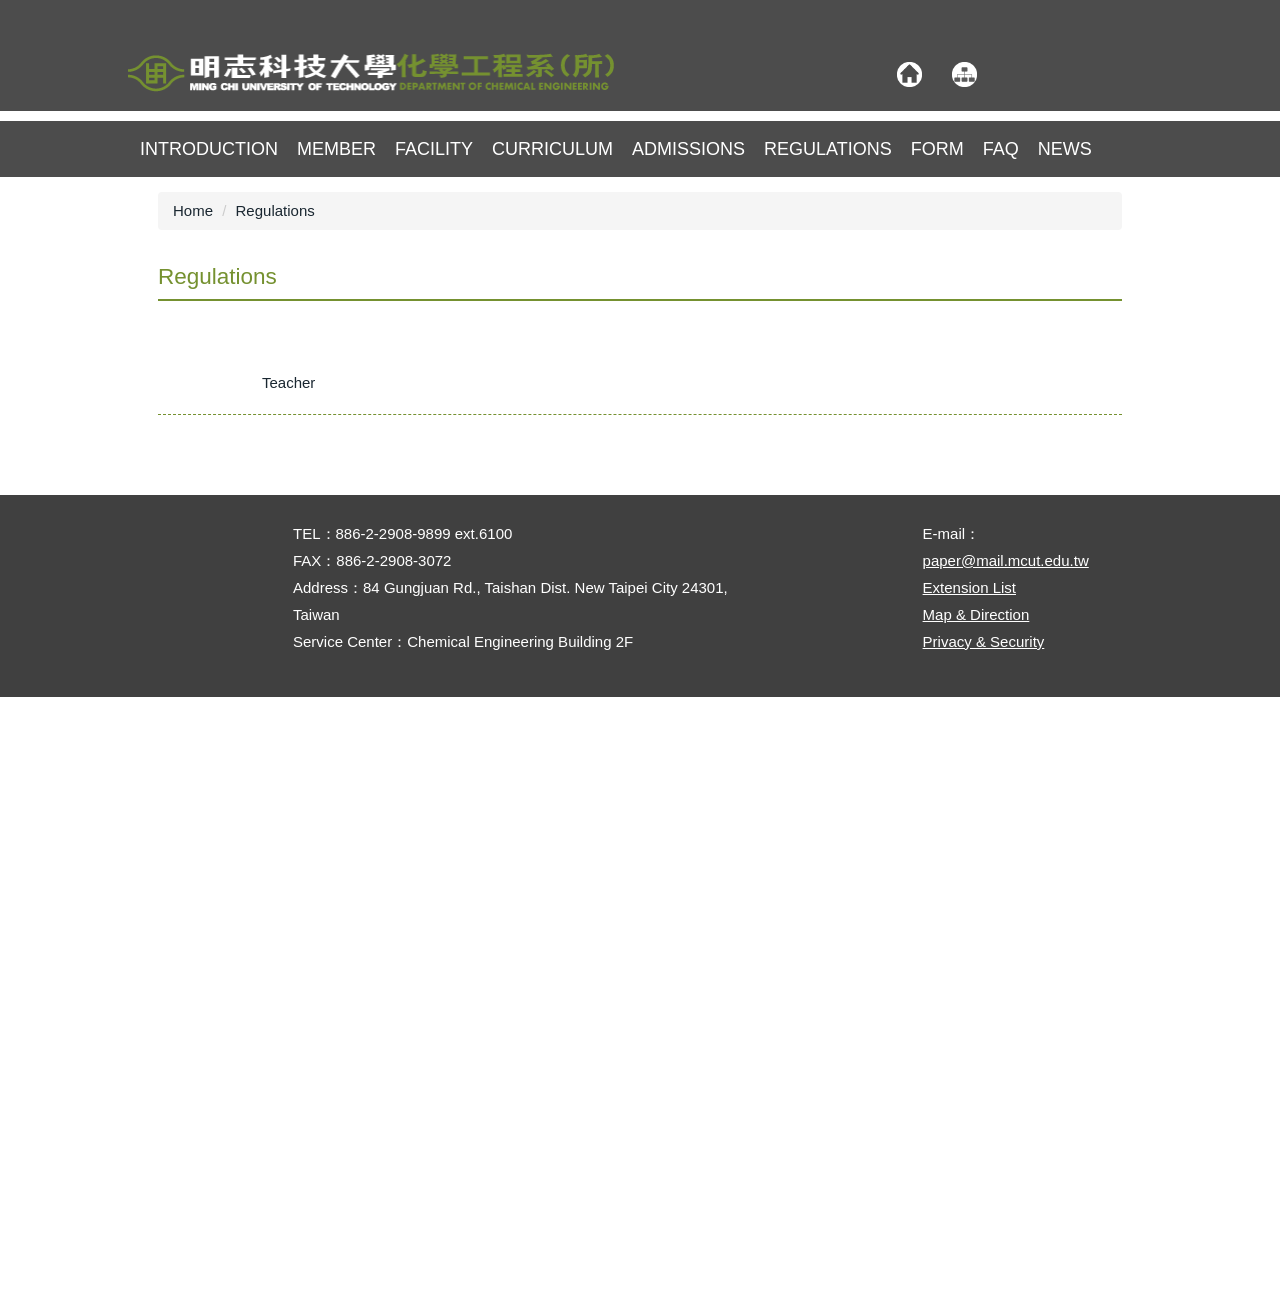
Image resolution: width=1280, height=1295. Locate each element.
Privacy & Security (984, 1239)
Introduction (209, 149)
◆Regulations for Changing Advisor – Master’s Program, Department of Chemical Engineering (488, 972)
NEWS (1065, 149)
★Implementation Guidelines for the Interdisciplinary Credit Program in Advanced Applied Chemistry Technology (547, 538)
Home (193, 210)
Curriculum (552, 149)
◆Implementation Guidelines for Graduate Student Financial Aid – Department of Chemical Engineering (519, 854)
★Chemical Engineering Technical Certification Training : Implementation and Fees (450, 656)
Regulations (828, 149)
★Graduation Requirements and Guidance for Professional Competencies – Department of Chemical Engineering (552, 459)
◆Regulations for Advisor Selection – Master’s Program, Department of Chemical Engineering (487, 933)
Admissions (688, 149)
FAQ (1001, 149)
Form (937, 149)
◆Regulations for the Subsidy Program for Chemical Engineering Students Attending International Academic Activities (565, 735)
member (336, 149)
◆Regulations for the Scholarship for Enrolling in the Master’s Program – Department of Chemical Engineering (541, 814)
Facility (434, 149)
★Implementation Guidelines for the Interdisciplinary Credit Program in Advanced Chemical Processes (515, 617)
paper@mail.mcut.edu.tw (1006, 1158)
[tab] (201, 388)
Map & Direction (976, 1212)
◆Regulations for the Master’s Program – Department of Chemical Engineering (437, 775)
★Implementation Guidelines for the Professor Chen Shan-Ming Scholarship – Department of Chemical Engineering (560, 498)
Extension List (969, 1185)
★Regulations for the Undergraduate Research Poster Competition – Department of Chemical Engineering (529, 696)
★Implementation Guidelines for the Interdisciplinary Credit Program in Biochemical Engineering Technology (534, 577)
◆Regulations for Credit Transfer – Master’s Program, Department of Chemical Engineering (479, 893)
